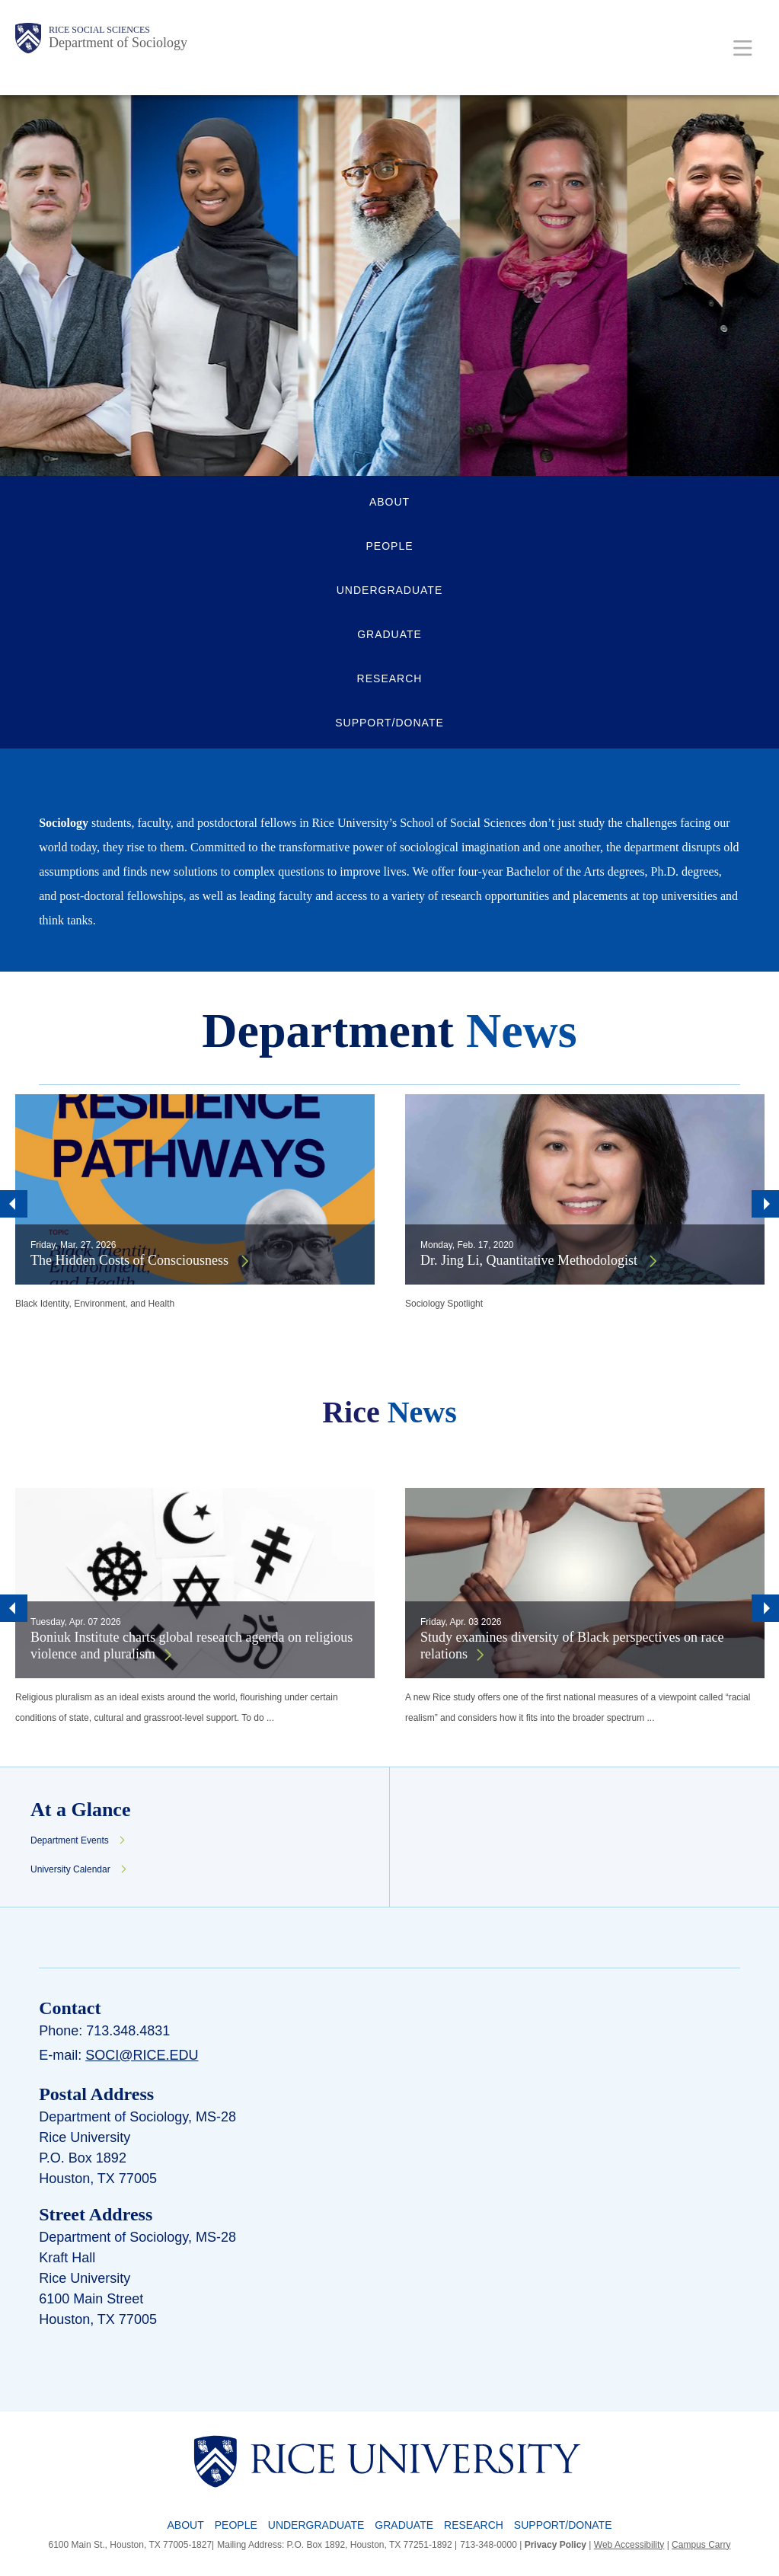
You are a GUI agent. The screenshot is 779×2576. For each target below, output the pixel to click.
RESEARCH (390, 678)
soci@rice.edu (141, 2055)
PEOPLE (389, 546)
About (186, 2525)
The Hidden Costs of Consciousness (131, 1260)
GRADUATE (389, 634)
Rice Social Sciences (99, 29)
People (236, 2525)
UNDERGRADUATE (390, 590)
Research (473, 2525)
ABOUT (389, 502)
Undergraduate (316, 2525)
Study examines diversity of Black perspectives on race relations (571, 1646)
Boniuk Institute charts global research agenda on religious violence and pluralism (191, 1646)
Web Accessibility (629, 2544)
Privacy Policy (555, 2544)
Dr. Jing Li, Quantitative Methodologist (530, 1260)
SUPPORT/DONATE (389, 723)
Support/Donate (563, 2525)
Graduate (404, 2525)
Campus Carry (701, 2544)
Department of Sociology (118, 42)
